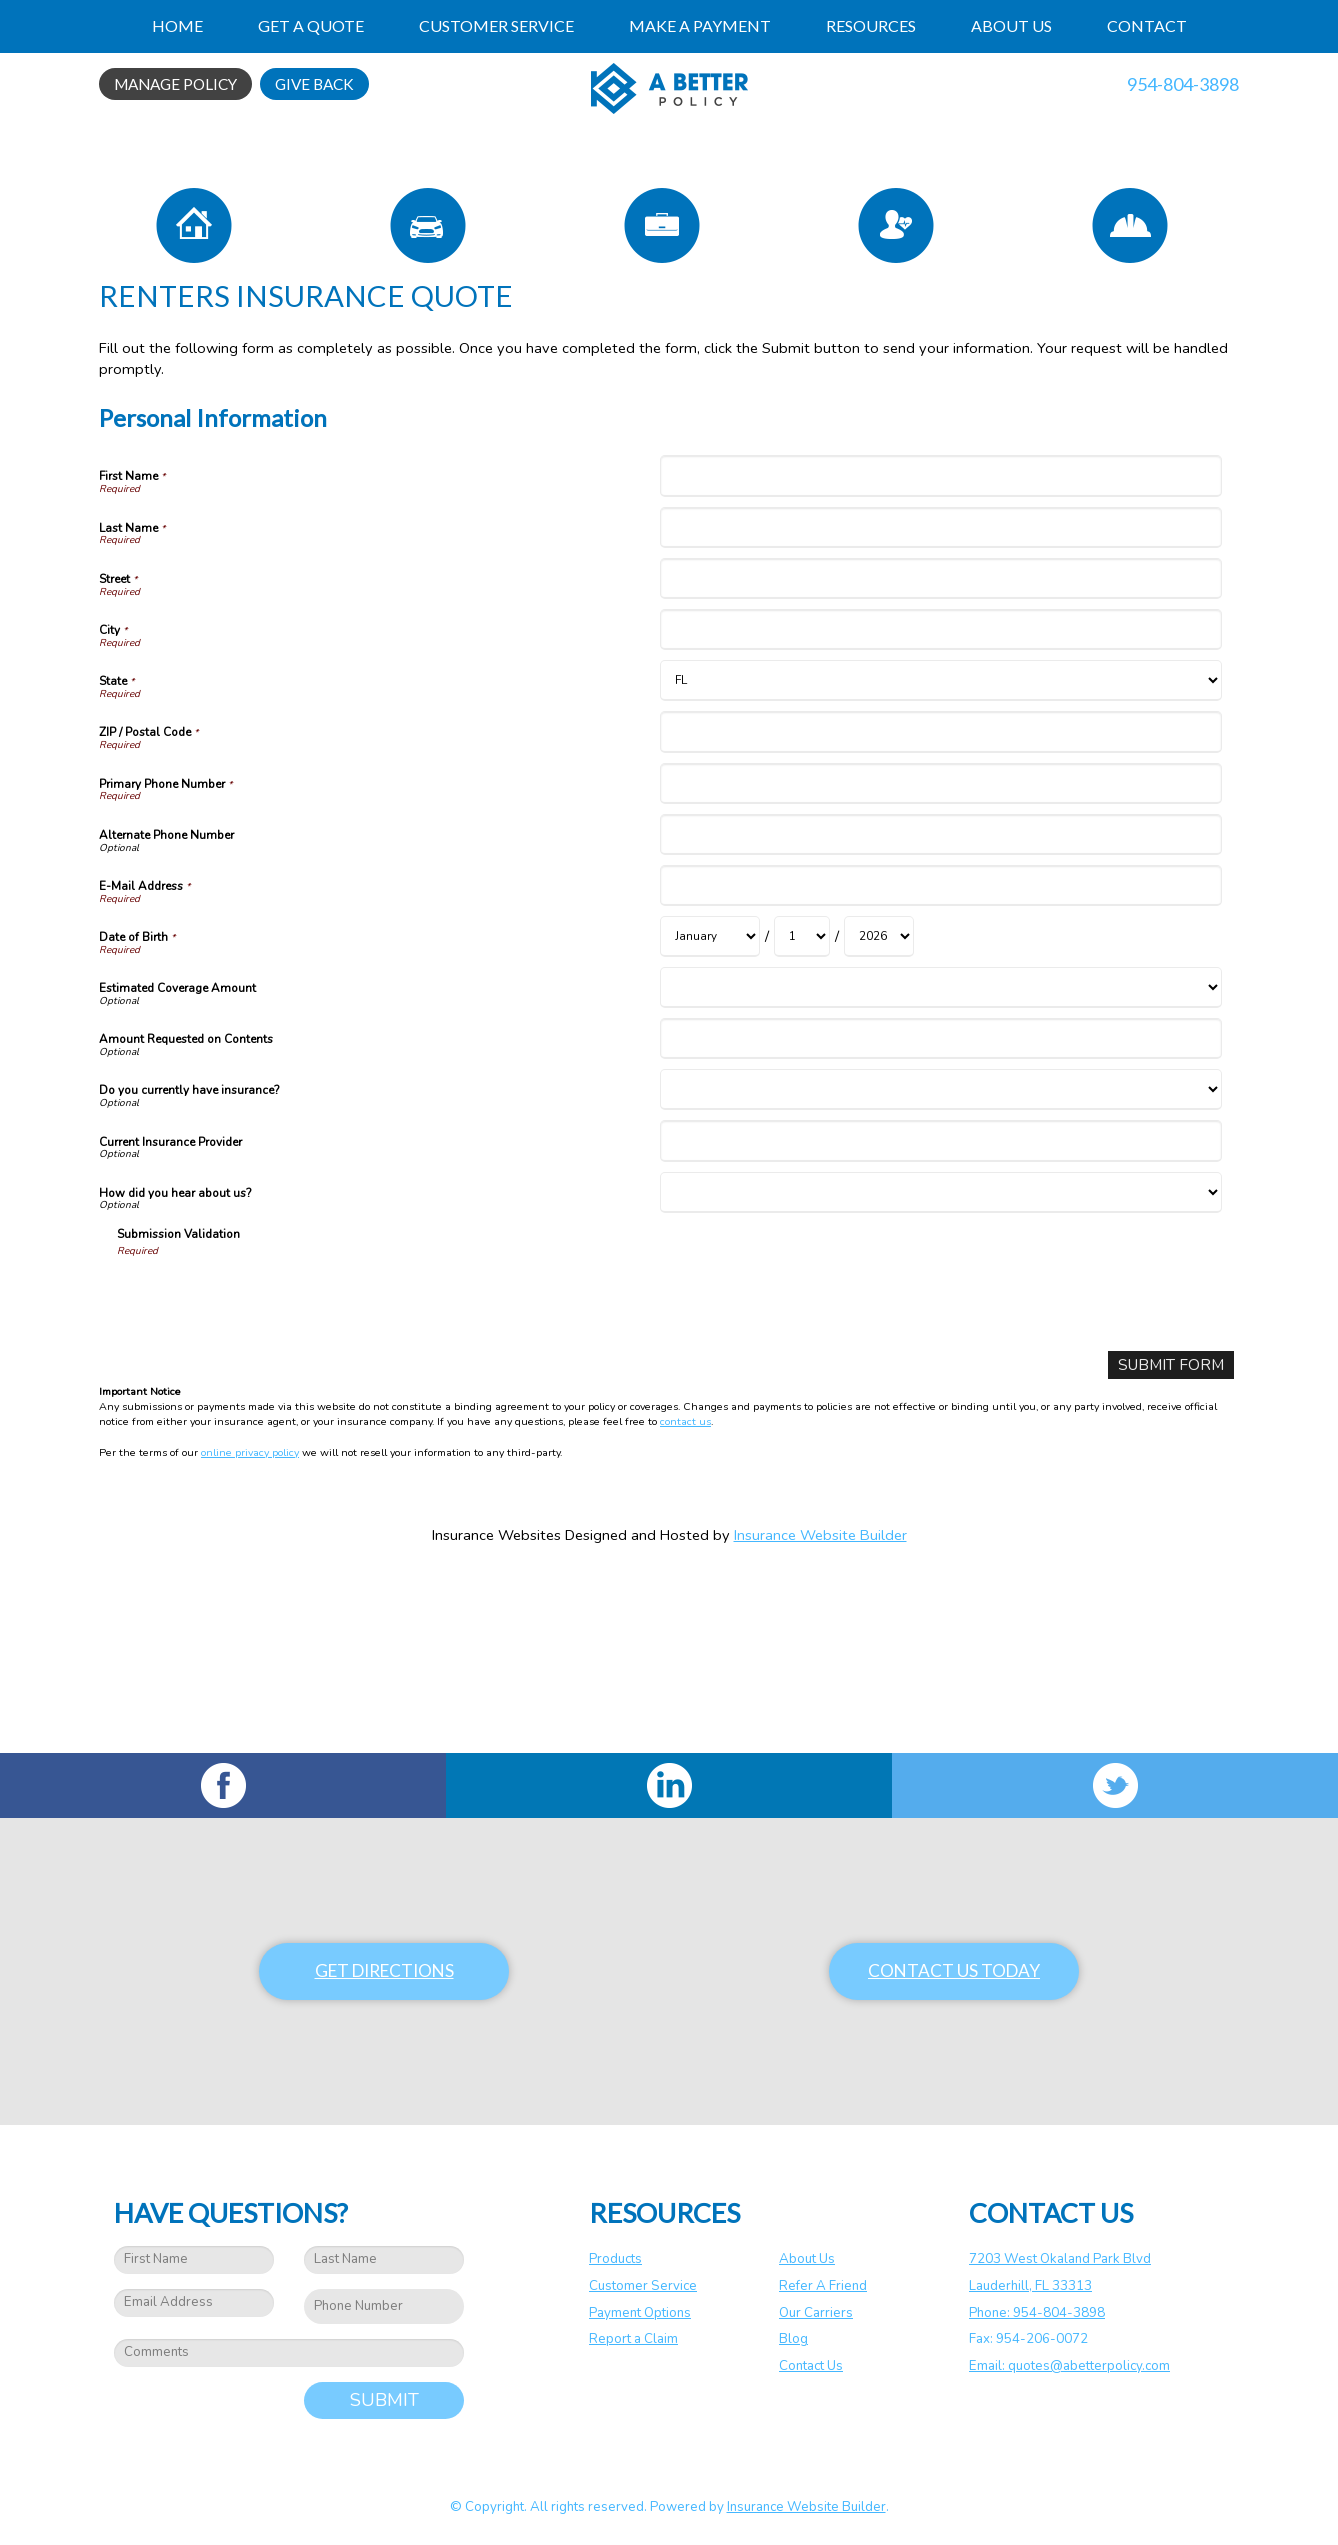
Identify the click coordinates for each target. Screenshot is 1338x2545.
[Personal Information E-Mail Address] (940, 1063)
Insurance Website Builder (820, 1712)
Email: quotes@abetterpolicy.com (1069, 2366)
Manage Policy (175, 84)
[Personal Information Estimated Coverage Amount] (940, 1165)
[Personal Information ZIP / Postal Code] (940, 909)
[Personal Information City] (940, 807)
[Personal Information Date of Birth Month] (710, 1114)
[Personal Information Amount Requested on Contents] (940, 1216)
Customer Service (643, 2286)
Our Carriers (816, 2313)
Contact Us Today (954, 1970)
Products (615, 2259)
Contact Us (811, 2366)
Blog (793, 2339)
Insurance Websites (496, 1712)
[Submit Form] (1175, 1542)
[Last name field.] (384, 2260)
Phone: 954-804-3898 (1037, 2313)
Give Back (314, 84)
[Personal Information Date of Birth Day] (802, 1114)
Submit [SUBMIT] (384, 2400)
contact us (685, 1599)
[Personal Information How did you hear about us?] (940, 1370)
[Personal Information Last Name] (940, 705)
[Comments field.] (289, 2353)
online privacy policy (250, 1629)
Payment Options (640, 2313)
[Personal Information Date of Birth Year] (879, 1114)
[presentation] (269, 1475)
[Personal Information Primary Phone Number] (940, 961)
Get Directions (384, 1970)
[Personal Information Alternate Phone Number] (940, 1012)
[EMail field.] (194, 2303)
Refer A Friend (823, 2286)
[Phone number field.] (384, 2306)
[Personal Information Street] (940, 756)
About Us (807, 2259)
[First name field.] (194, 2260)
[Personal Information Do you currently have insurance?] (940, 1268)
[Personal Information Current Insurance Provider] (940, 1319)
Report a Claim (633, 2339)
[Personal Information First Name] (940, 654)
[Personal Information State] (940, 858)
